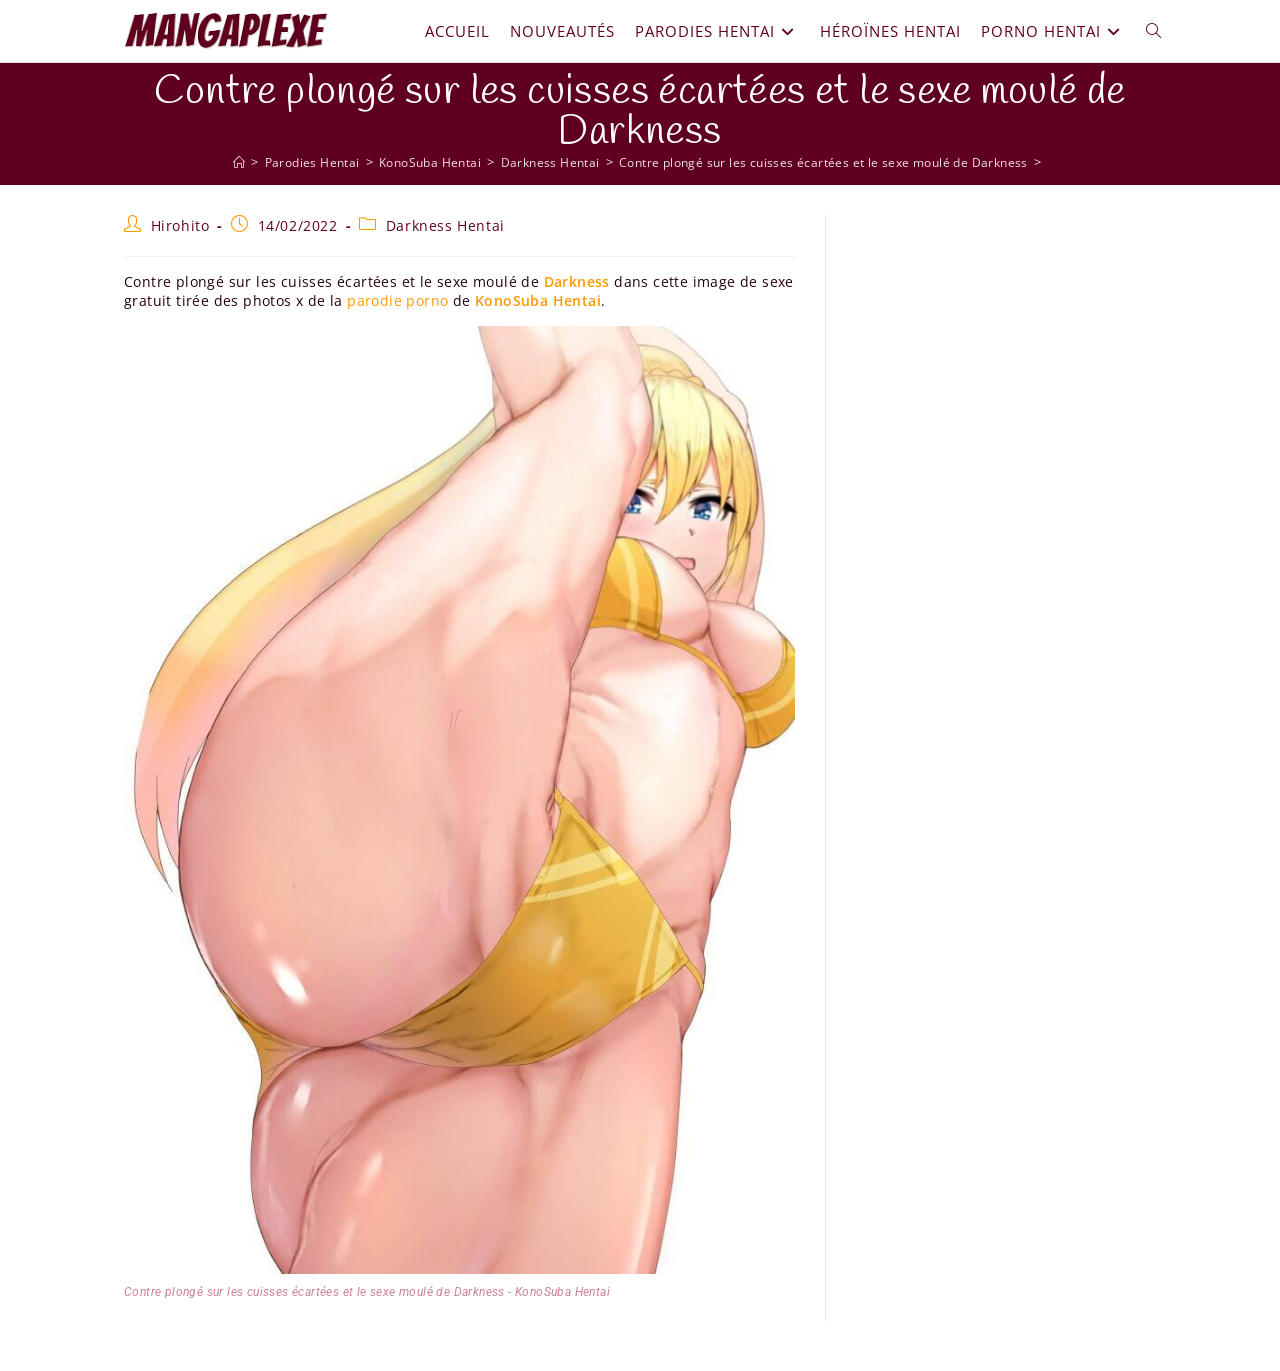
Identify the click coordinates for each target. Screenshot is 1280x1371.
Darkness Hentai (445, 225)
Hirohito (180, 225)
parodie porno (397, 300)
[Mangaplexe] (220, 162)
